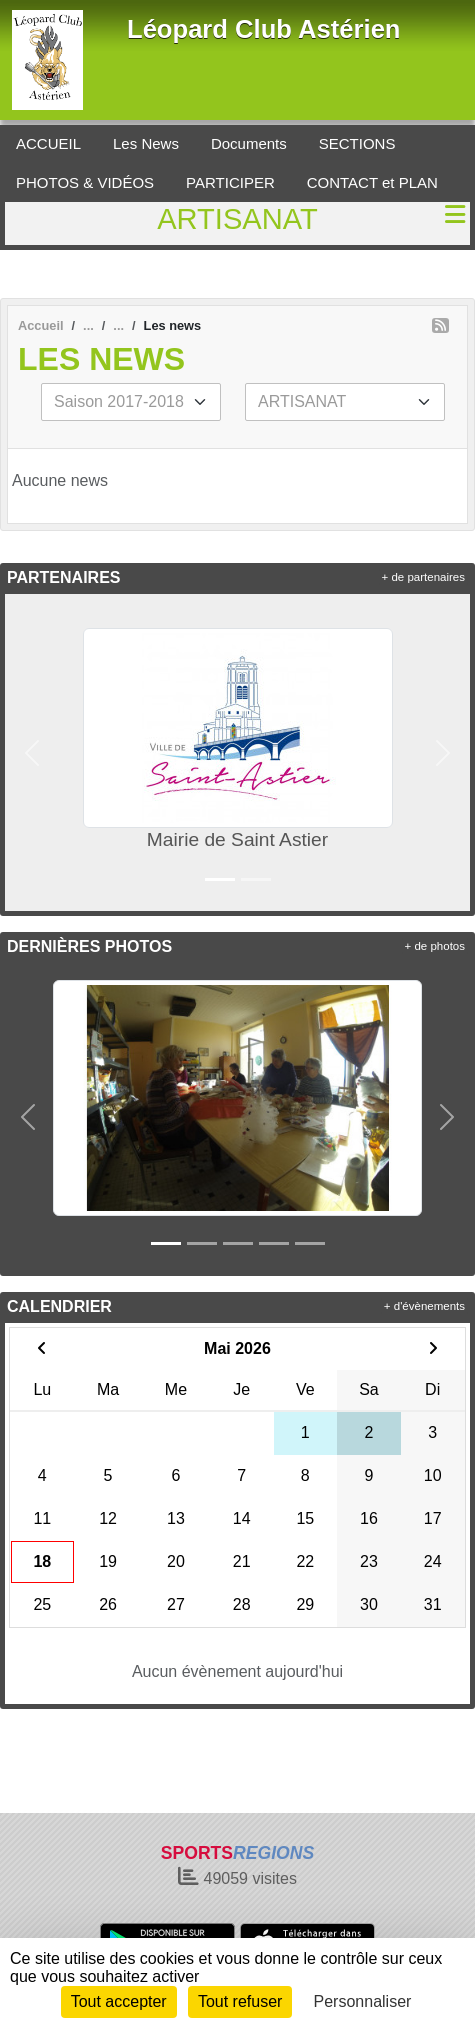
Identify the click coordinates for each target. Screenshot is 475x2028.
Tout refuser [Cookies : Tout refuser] (240, 2001)
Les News (146, 143)
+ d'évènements (424, 1306)
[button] (32, 752)
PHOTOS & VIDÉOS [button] (85, 182)
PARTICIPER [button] (230, 182)
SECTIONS (357, 143)
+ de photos (435, 946)
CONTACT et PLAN (372, 182)
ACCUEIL (48, 143)
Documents (249, 143)
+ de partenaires (423, 577)
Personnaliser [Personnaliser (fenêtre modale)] (363, 2001)
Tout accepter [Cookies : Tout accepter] (119, 2001)
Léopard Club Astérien (264, 29)
